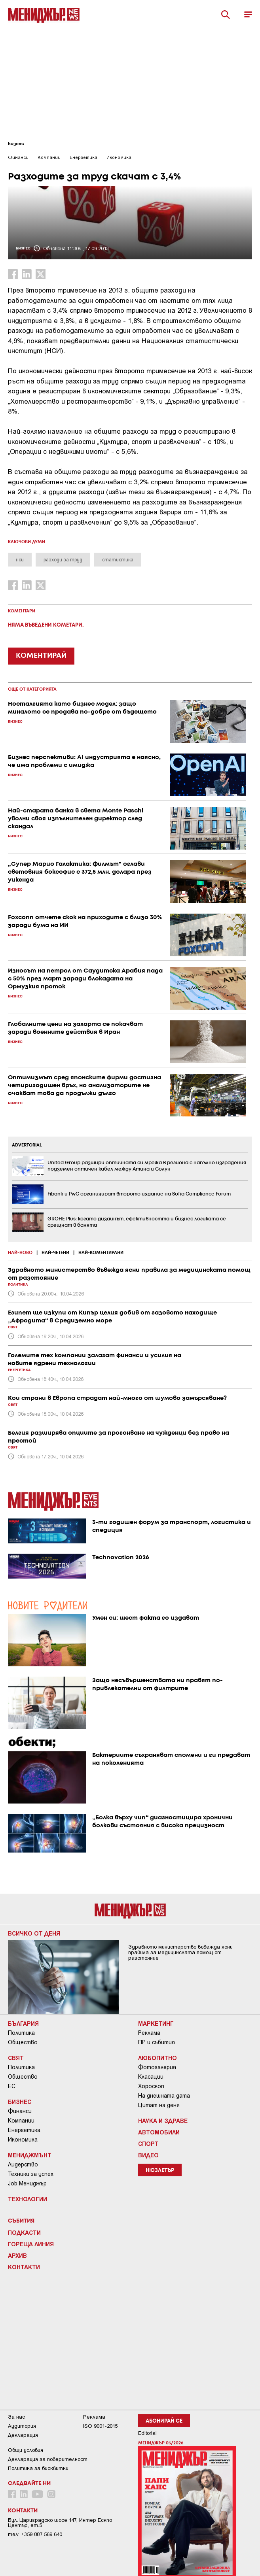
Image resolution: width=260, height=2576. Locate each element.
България (23, 2023)
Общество (23, 2042)
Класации (150, 2076)
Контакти (24, 2267)
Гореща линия (31, 2244)
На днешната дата (164, 2095)
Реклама (149, 2033)
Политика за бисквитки (38, 2468)
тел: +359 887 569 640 (35, 2534)
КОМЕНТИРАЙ (41, 656)
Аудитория (22, 2426)
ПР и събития (156, 2042)
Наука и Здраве (163, 2120)
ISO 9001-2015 (100, 2426)
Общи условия (25, 2450)
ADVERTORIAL (27, 1145)
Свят (16, 2057)
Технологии (27, 2199)
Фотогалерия (157, 2067)
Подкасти (24, 2232)
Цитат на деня (159, 2105)
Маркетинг (156, 2023)
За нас (16, 2416)
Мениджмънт (29, 2155)
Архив (17, 2255)
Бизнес (16, 144)
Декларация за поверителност (47, 2459)
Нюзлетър (160, 2170)
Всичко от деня (34, 1933)
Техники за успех (30, 2174)
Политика (21, 2033)
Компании (21, 2120)
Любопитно (157, 2057)
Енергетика (24, 2130)
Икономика (23, 2139)
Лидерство (23, 2164)
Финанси (20, 2111)
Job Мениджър (27, 2183)
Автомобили (159, 2132)
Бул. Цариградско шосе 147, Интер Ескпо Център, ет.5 (60, 2522)
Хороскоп (151, 2086)
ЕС (11, 2086)
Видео (148, 2155)
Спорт (148, 2143)
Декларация (23, 2435)
